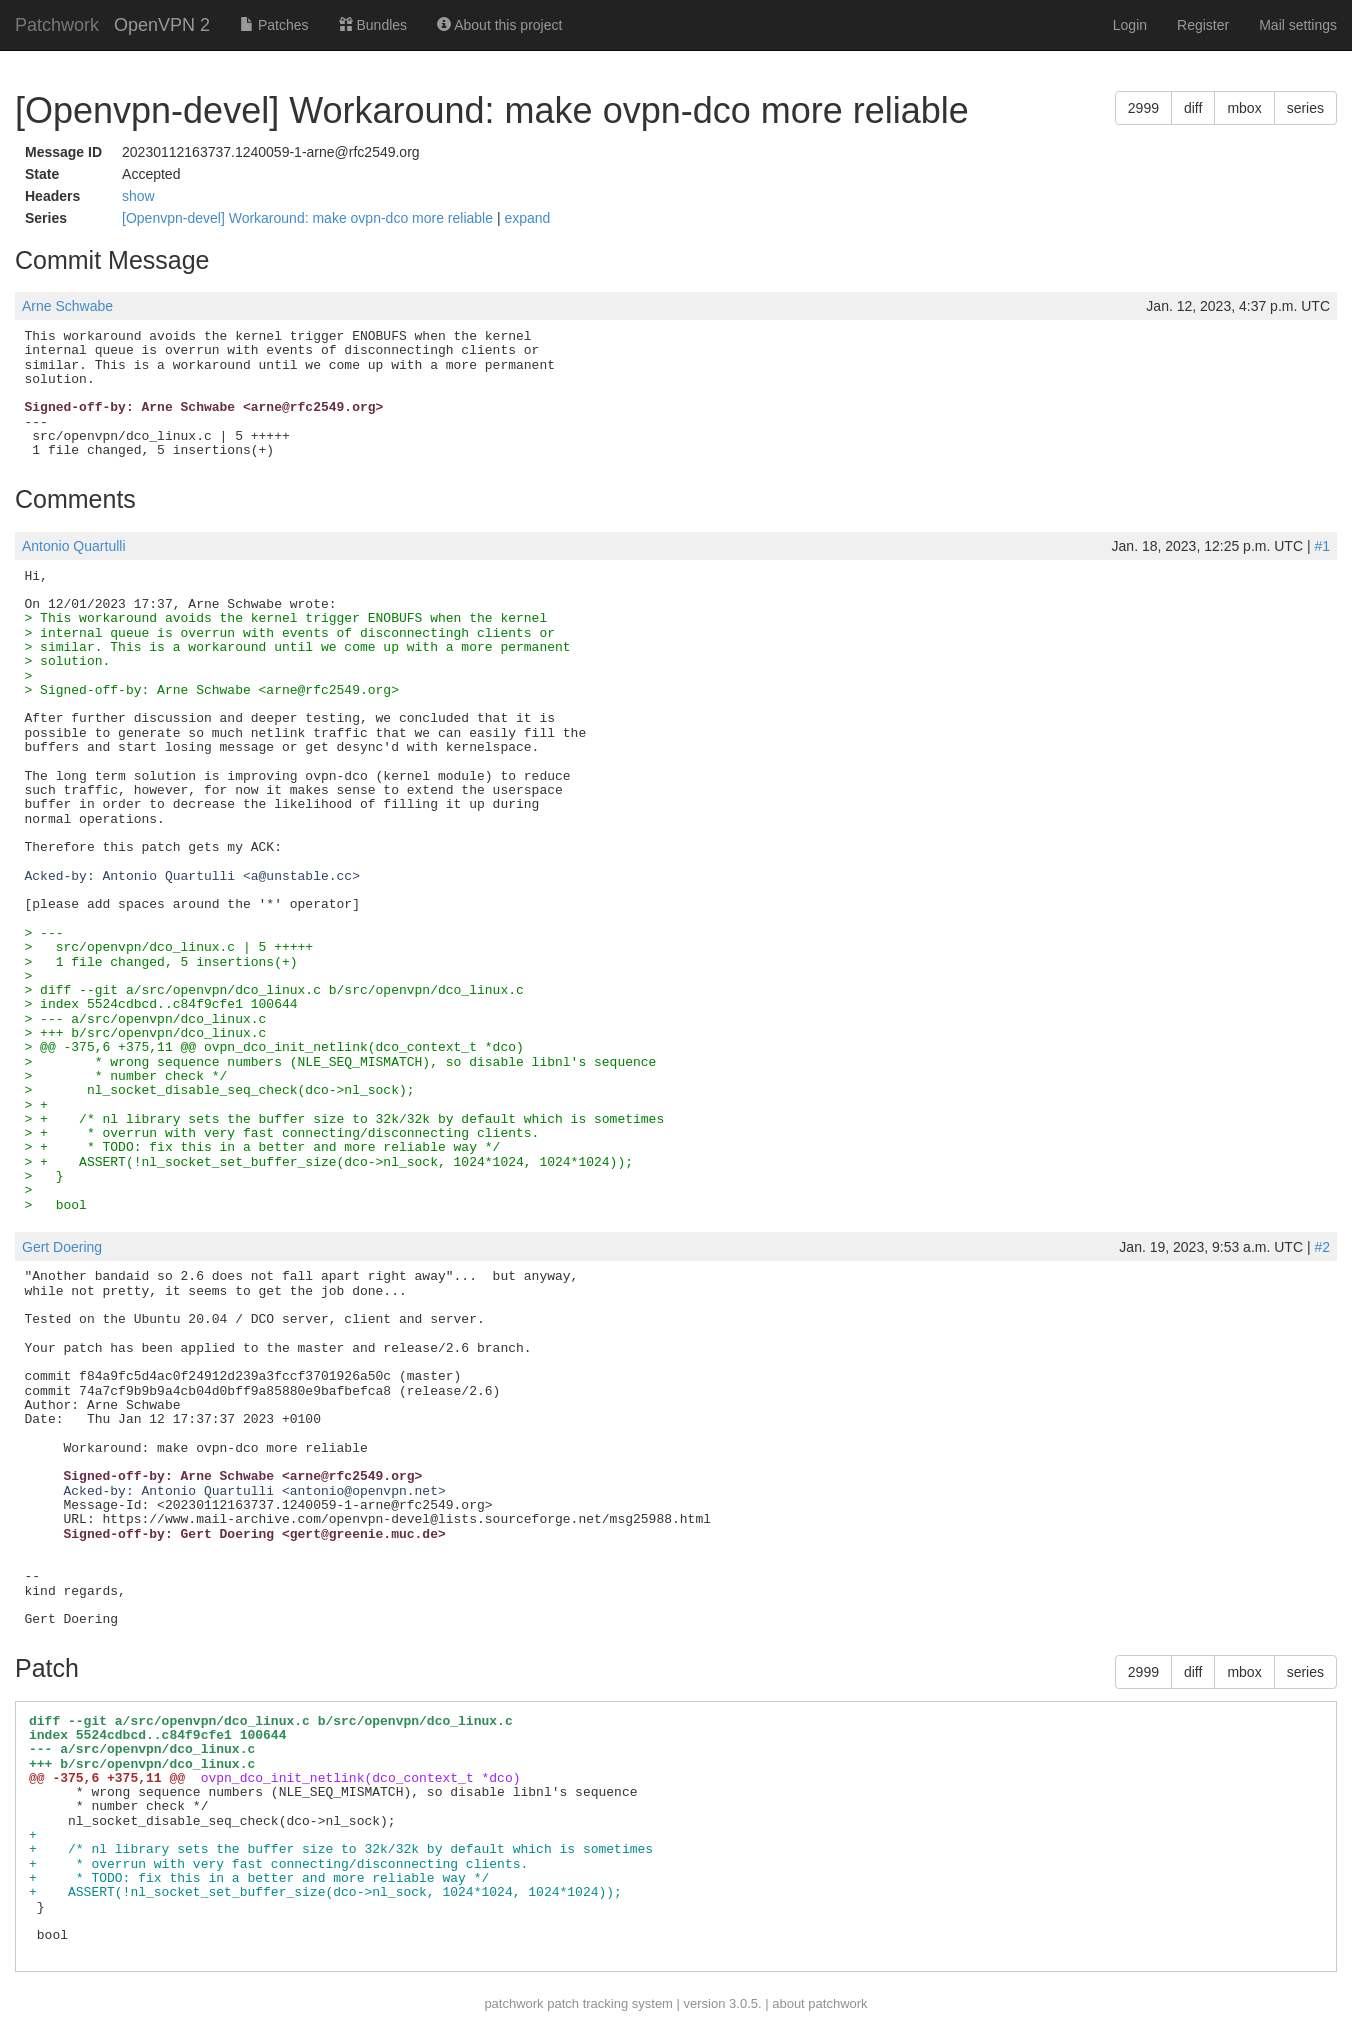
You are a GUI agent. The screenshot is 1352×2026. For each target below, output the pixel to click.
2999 (1143, 108)
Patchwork (57, 25)
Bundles (373, 25)
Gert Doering (62, 1247)
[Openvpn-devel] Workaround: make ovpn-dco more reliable (309, 218)
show (138, 196)
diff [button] (1193, 108)
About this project (499, 25)
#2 (1322, 1247)
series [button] (1305, 108)
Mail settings (1298, 25)
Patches (274, 25)
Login (1130, 25)
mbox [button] (1244, 108)
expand (527, 218)
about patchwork (819, 2003)
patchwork (513, 2003)
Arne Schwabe (67, 306)
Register (1203, 25)
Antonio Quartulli (74, 546)
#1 (1322, 546)
